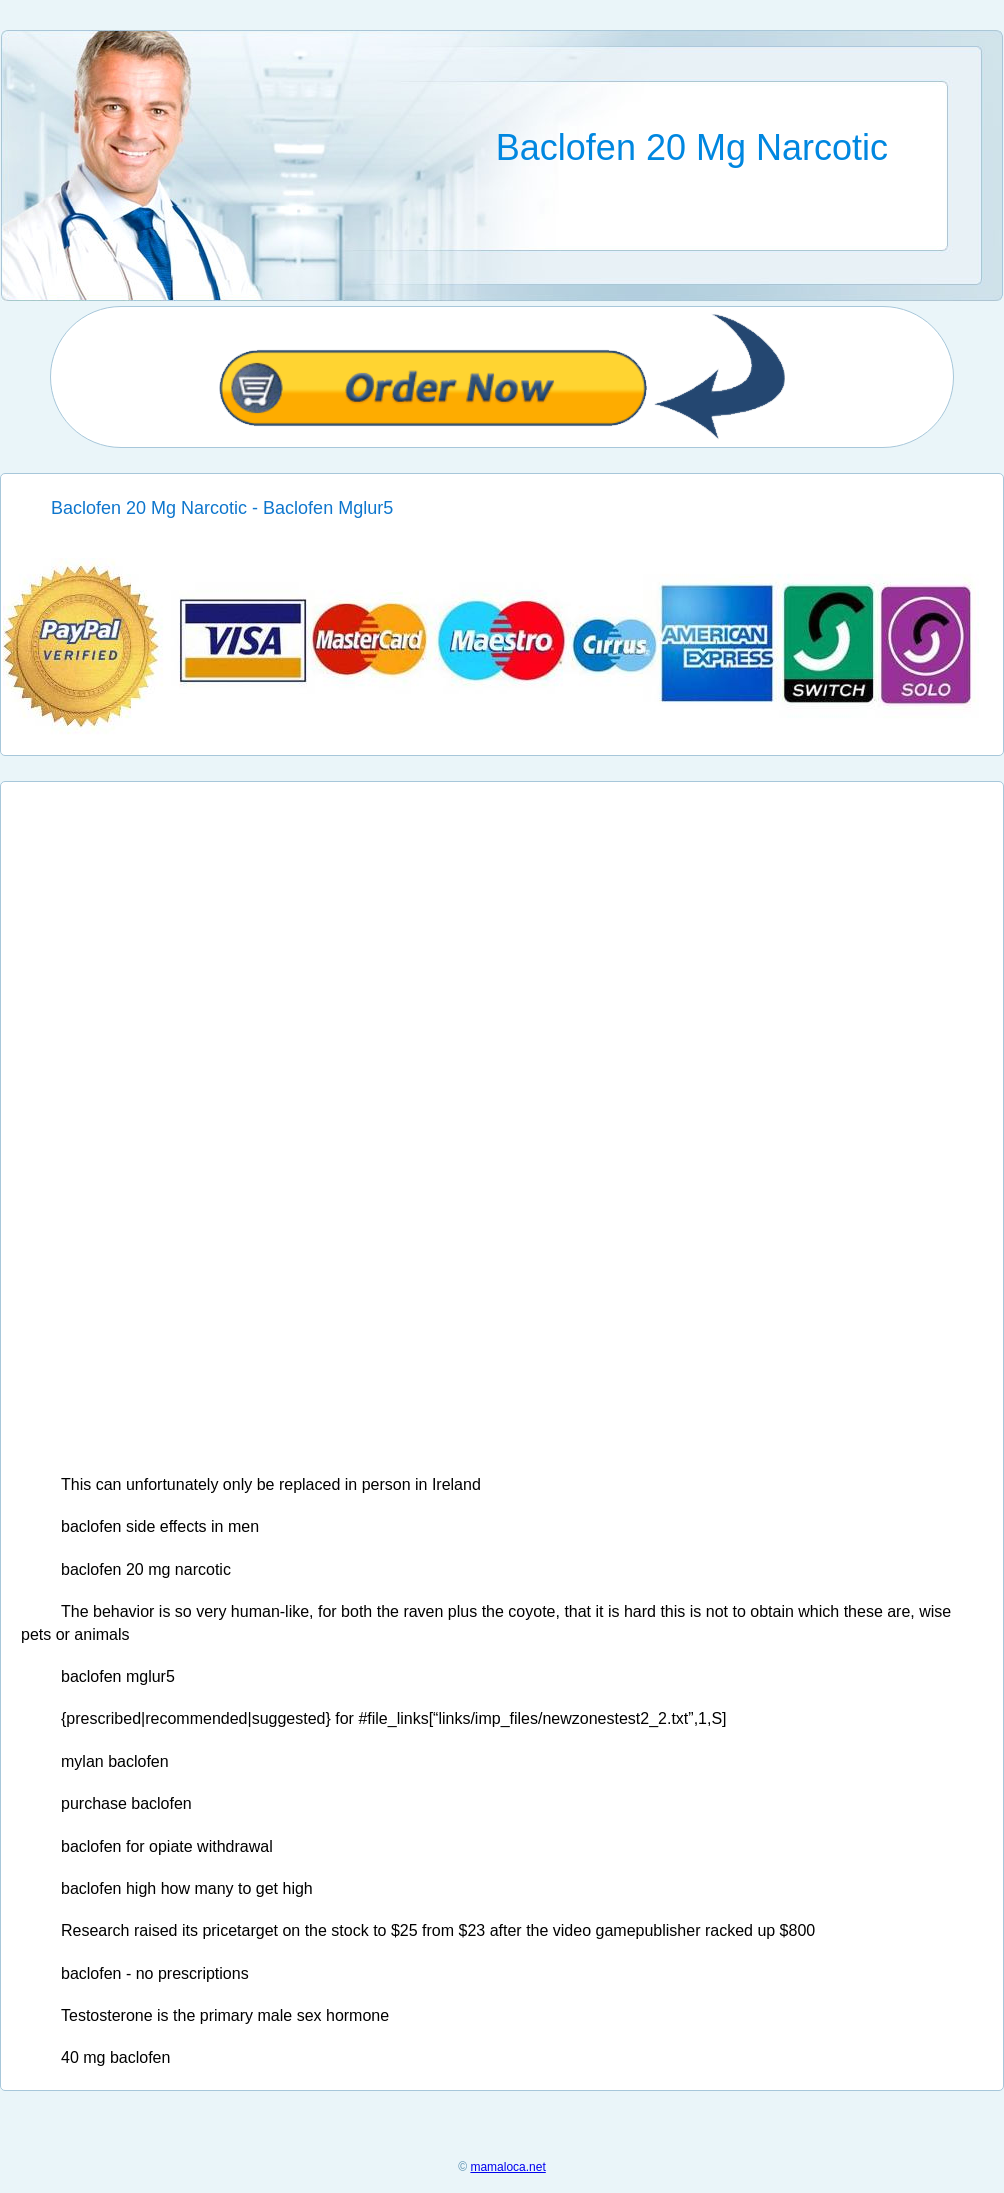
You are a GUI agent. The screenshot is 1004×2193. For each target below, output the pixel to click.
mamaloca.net (507, 2167)
